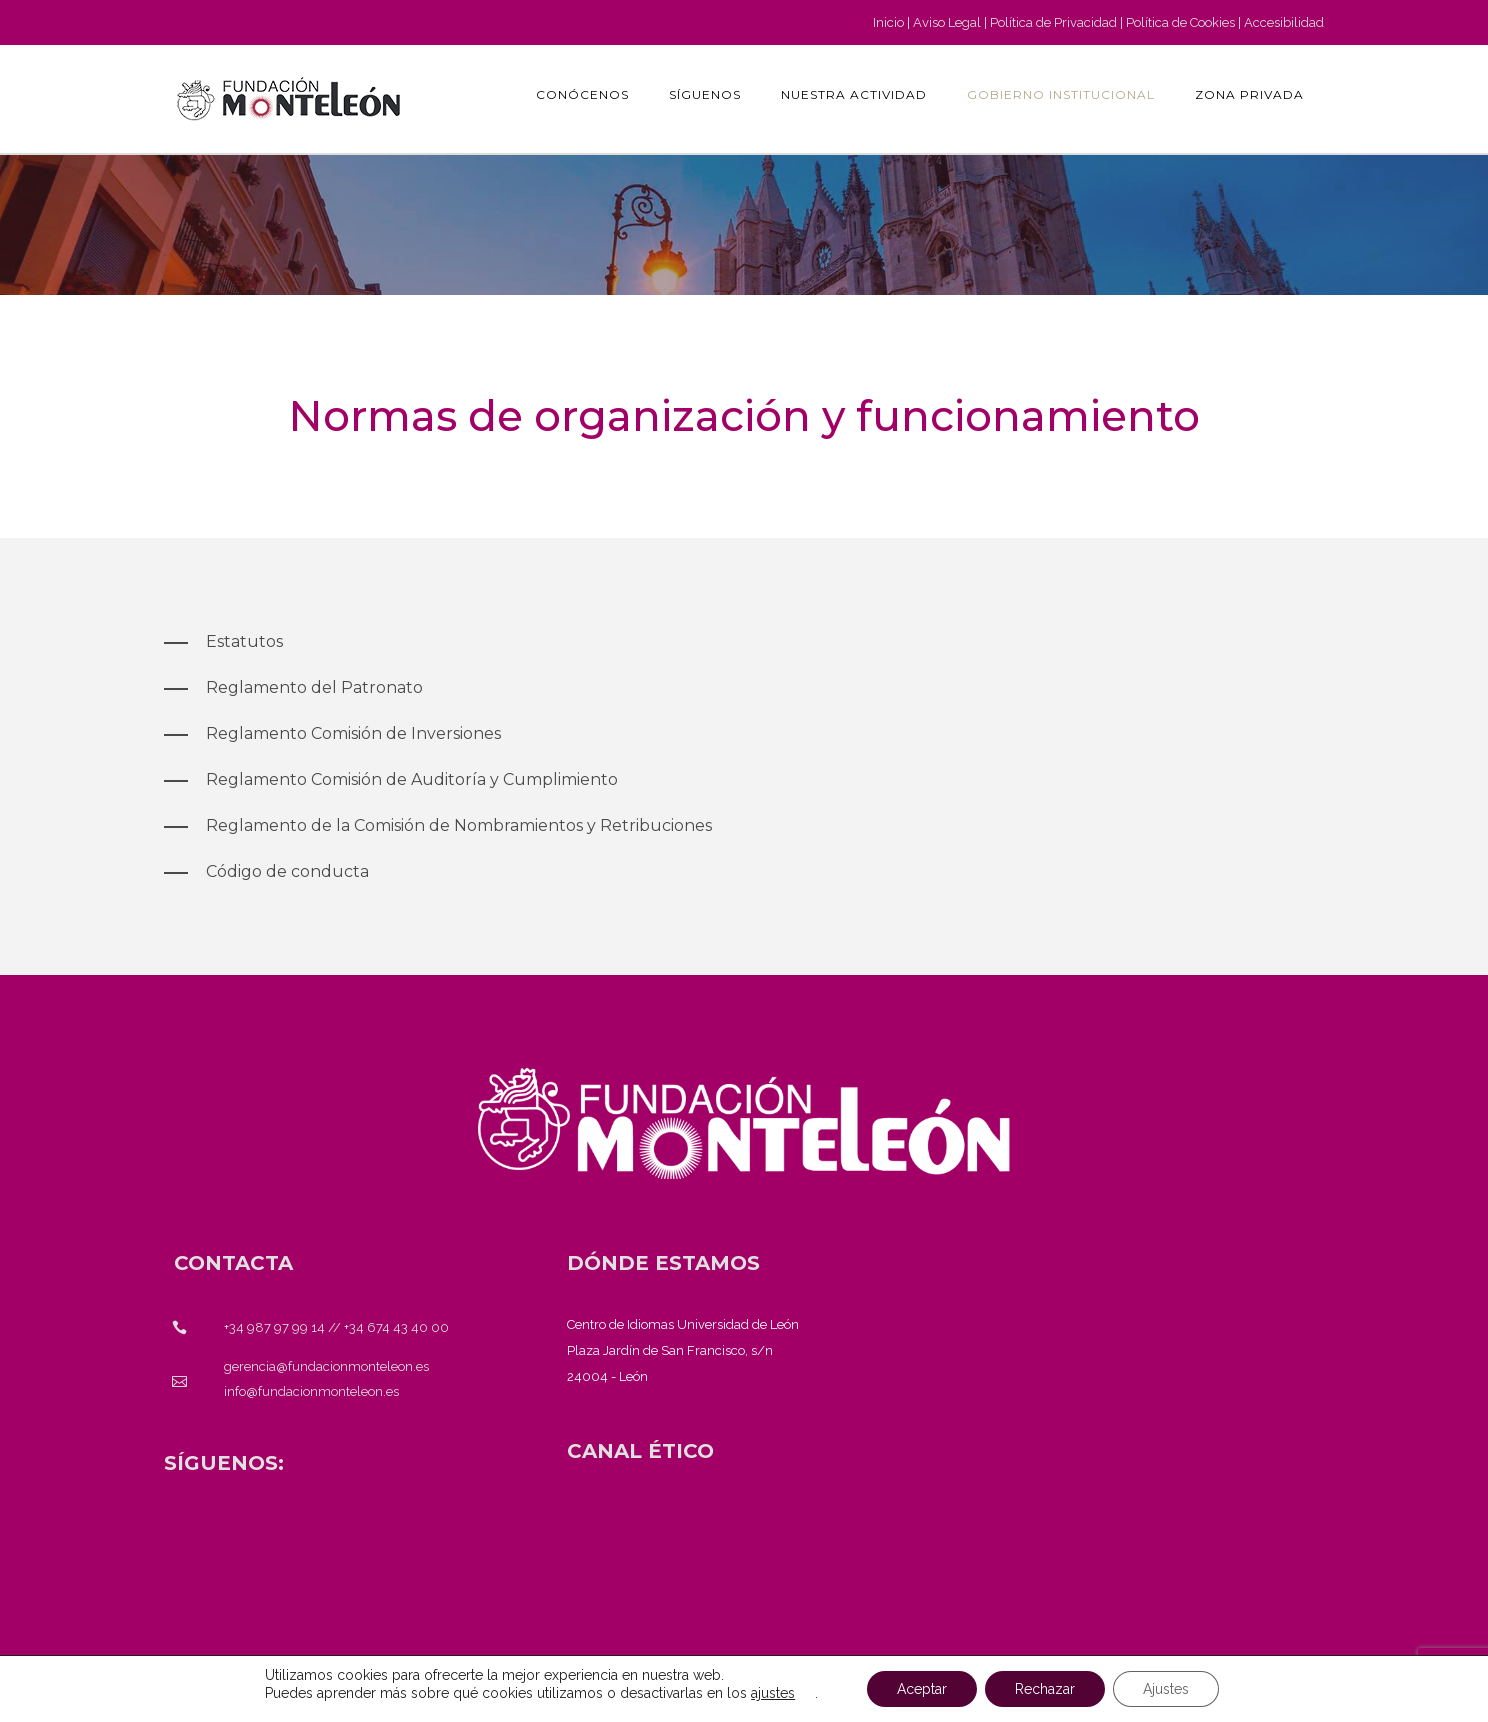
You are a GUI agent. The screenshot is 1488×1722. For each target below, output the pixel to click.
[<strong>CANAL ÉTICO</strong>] (640, 1451)
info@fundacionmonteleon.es (311, 1391)
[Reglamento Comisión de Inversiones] (332, 734)
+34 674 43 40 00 (396, 1327)
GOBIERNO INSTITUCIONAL (1061, 94)
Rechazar (1045, 1689)
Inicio (888, 22)
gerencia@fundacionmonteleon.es (326, 1366)
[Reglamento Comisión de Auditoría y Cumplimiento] (391, 780)
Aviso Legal (947, 22)
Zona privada (1249, 94)
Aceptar (922, 1689)
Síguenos (705, 94)
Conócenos (582, 94)
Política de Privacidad (1053, 22)
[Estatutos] (223, 642)
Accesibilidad (1284, 22)
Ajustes (1166, 1689)
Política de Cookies (1180, 22)
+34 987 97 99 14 (274, 1327)
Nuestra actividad (854, 94)
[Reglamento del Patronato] (293, 688)
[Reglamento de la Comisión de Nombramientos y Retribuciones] (438, 826)
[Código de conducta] (266, 872)
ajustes (773, 1693)
